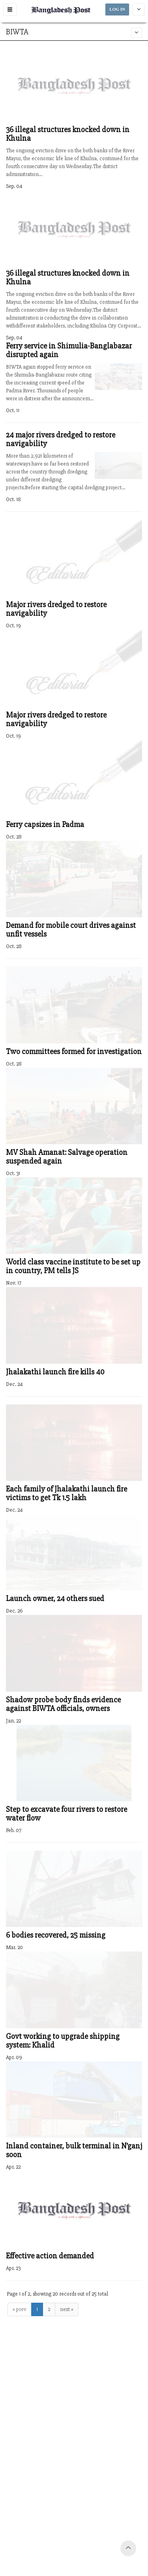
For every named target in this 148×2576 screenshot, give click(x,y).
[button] (10, 9)
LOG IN (117, 9)
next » (66, 2309)
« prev (19, 2309)
